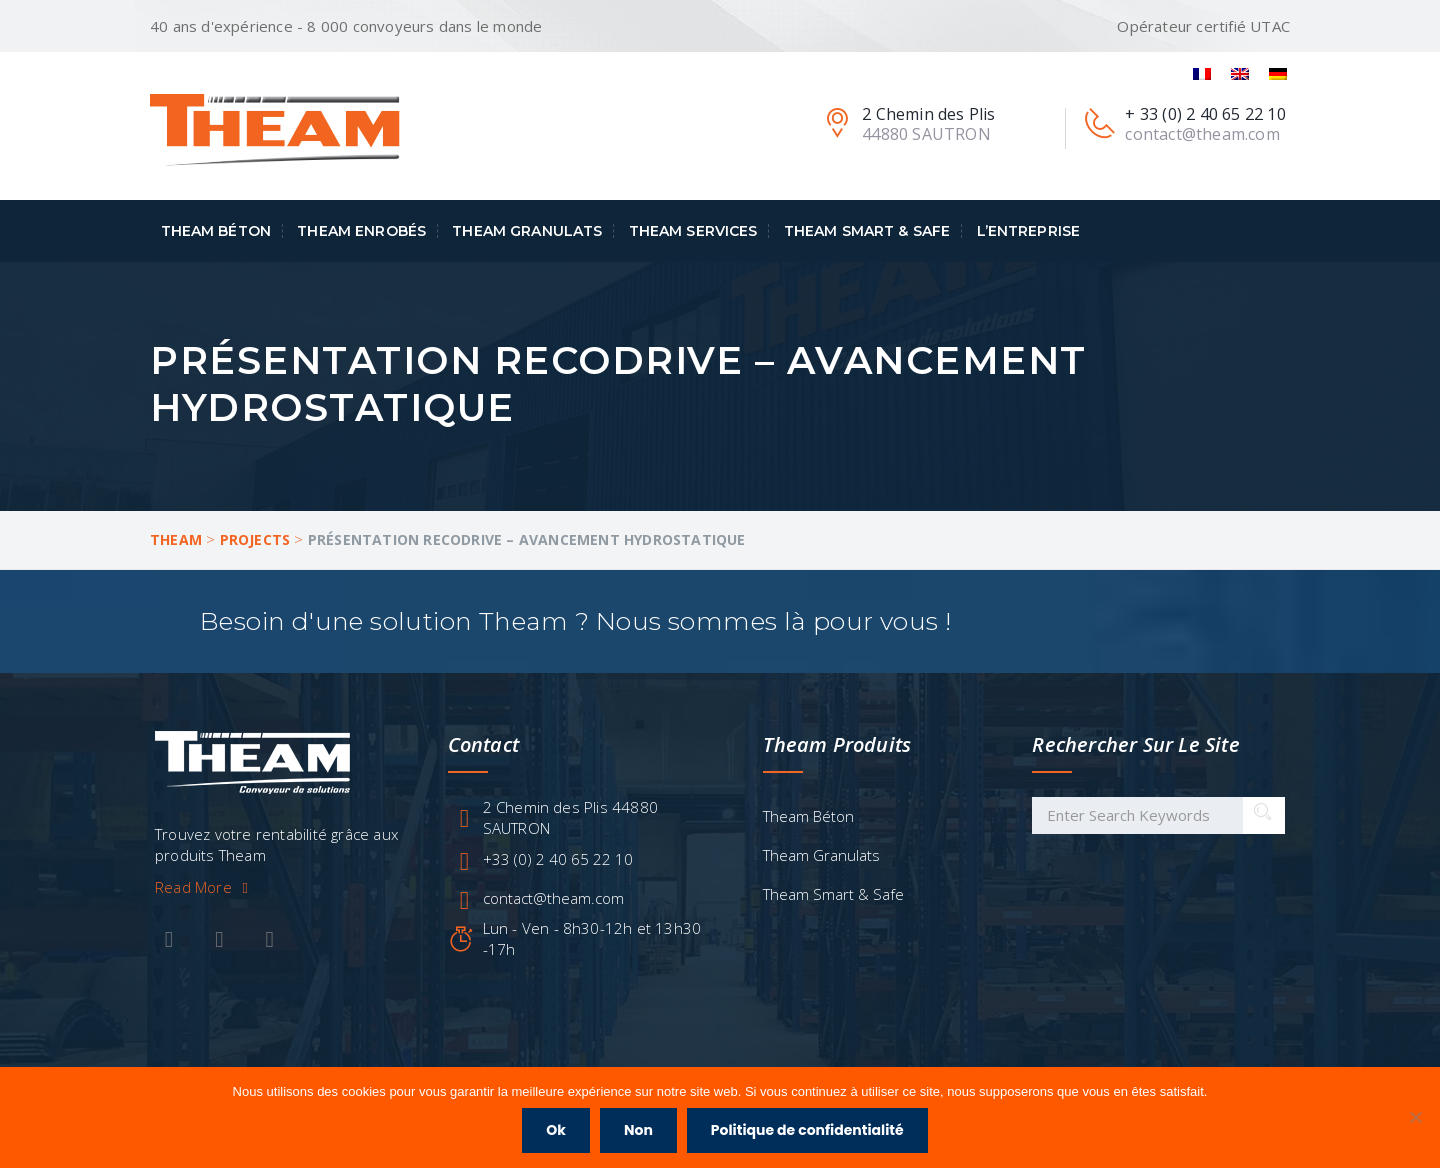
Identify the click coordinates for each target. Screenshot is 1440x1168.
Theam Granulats (527, 231)
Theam (176, 539)
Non (638, 1130)
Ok (556, 1130)
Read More (205, 887)
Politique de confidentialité (807, 1130)
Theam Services (693, 231)
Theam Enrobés (361, 231)
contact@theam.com (553, 898)
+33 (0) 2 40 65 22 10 (558, 859)
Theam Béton (216, 231)
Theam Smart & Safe (867, 231)
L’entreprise (1029, 231)
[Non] (1415, 1118)
